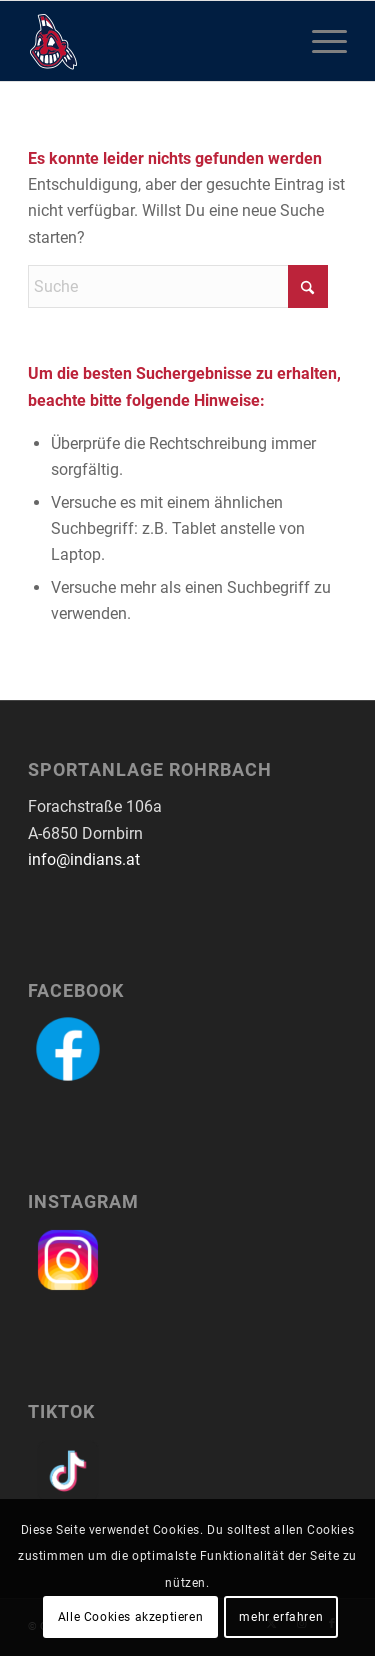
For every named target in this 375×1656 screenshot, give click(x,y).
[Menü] (319, 41)
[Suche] (178, 286)
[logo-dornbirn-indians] (155, 41)
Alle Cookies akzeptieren (130, 1617)
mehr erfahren (281, 1617)
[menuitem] (319, 41)
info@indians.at (84, 859)
